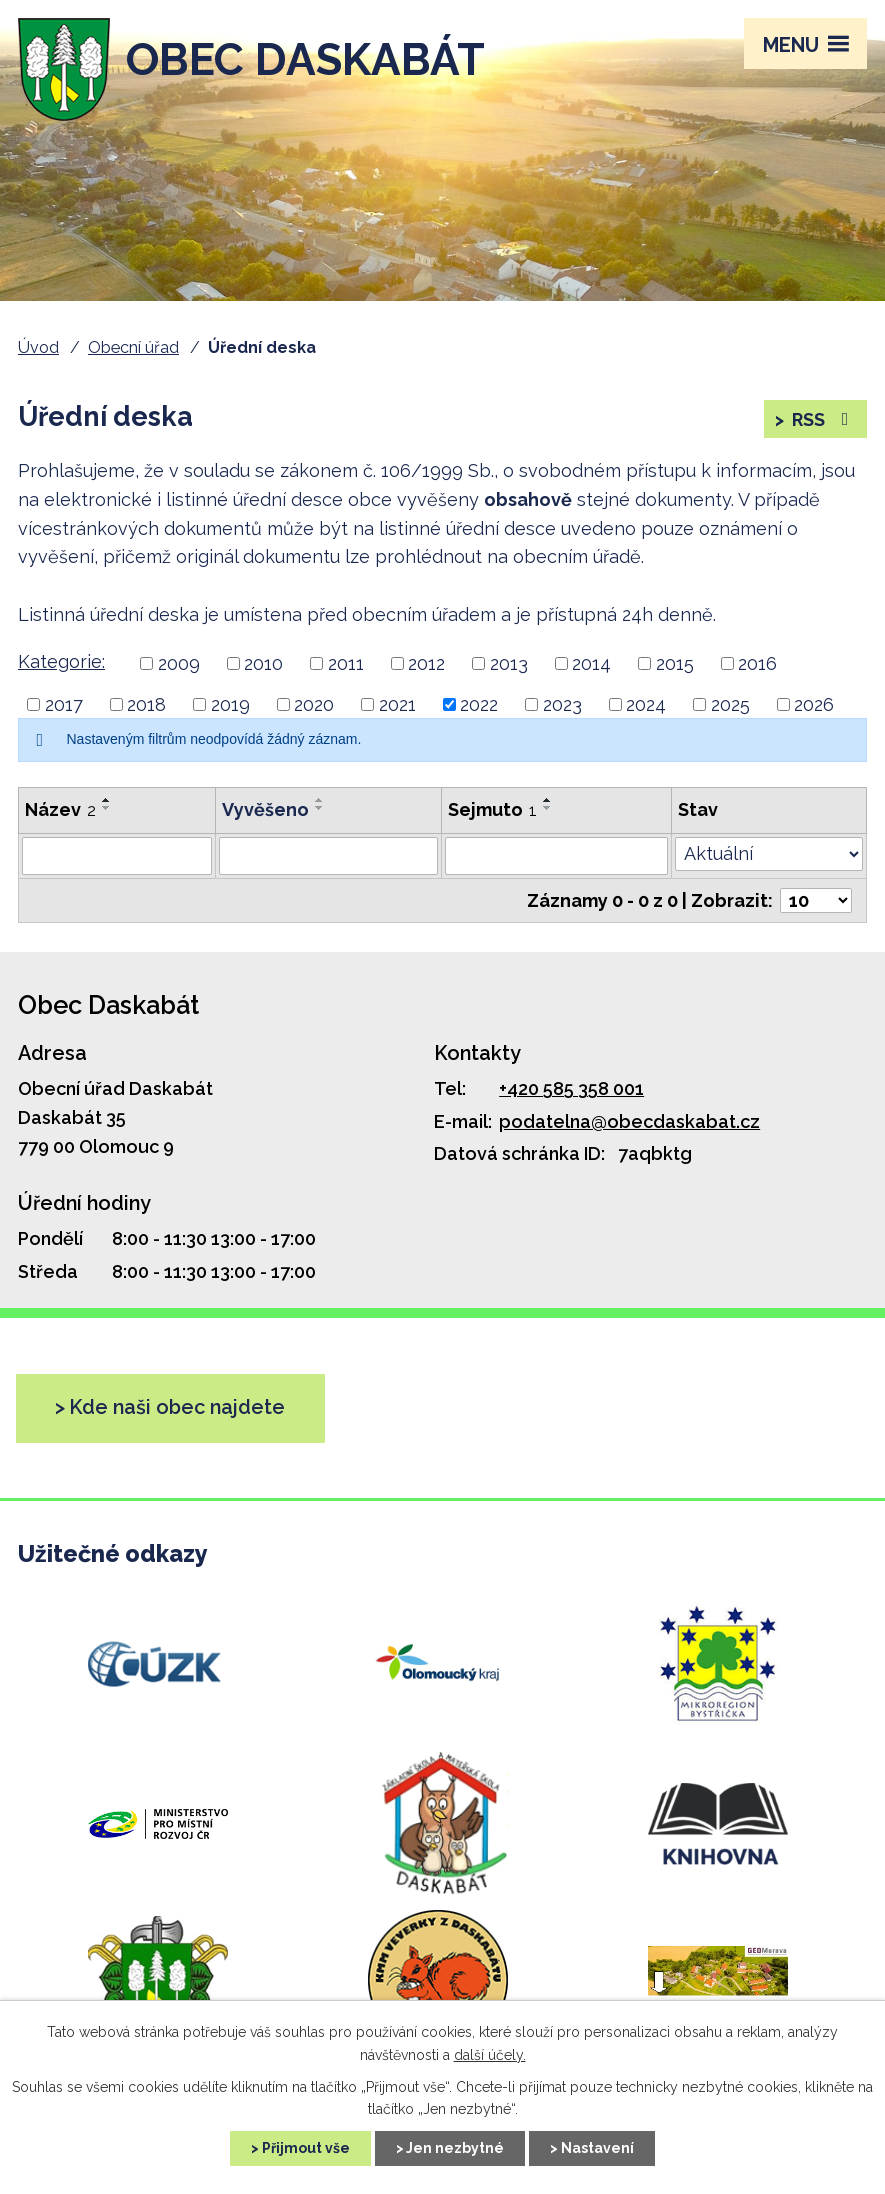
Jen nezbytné (455, 2148)
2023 (562, 704)
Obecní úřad (133, 347)
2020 (314, 704)
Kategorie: (61, 661)
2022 (479, 704)
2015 (675, 663)
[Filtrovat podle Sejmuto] (556, 856)
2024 (646, 704)
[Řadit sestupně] (107, 808)
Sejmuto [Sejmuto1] (492, 809)
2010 (263, 663)
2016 (757, 663)
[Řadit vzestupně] (107, 800)
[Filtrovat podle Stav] (769, 854)
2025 (730, 704)
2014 (591, 663)
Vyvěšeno (265, 809)
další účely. (490, 2055)
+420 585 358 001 (571, 1088)
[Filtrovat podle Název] (117, 856)
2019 (230, 704)
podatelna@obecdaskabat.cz (629, 1121)
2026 (814, 704)
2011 (346, 663)
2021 (397, 704)
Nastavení (597, 2148)
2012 (426, 663)
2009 (179, 663)
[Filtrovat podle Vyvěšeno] (328, 856)
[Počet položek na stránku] (816, 900)
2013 (509, 663)
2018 (146, 704)
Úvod (38, 347)
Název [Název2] (60, 809)
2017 (64, 704)
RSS (822, 419)
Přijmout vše (306, 2148)
